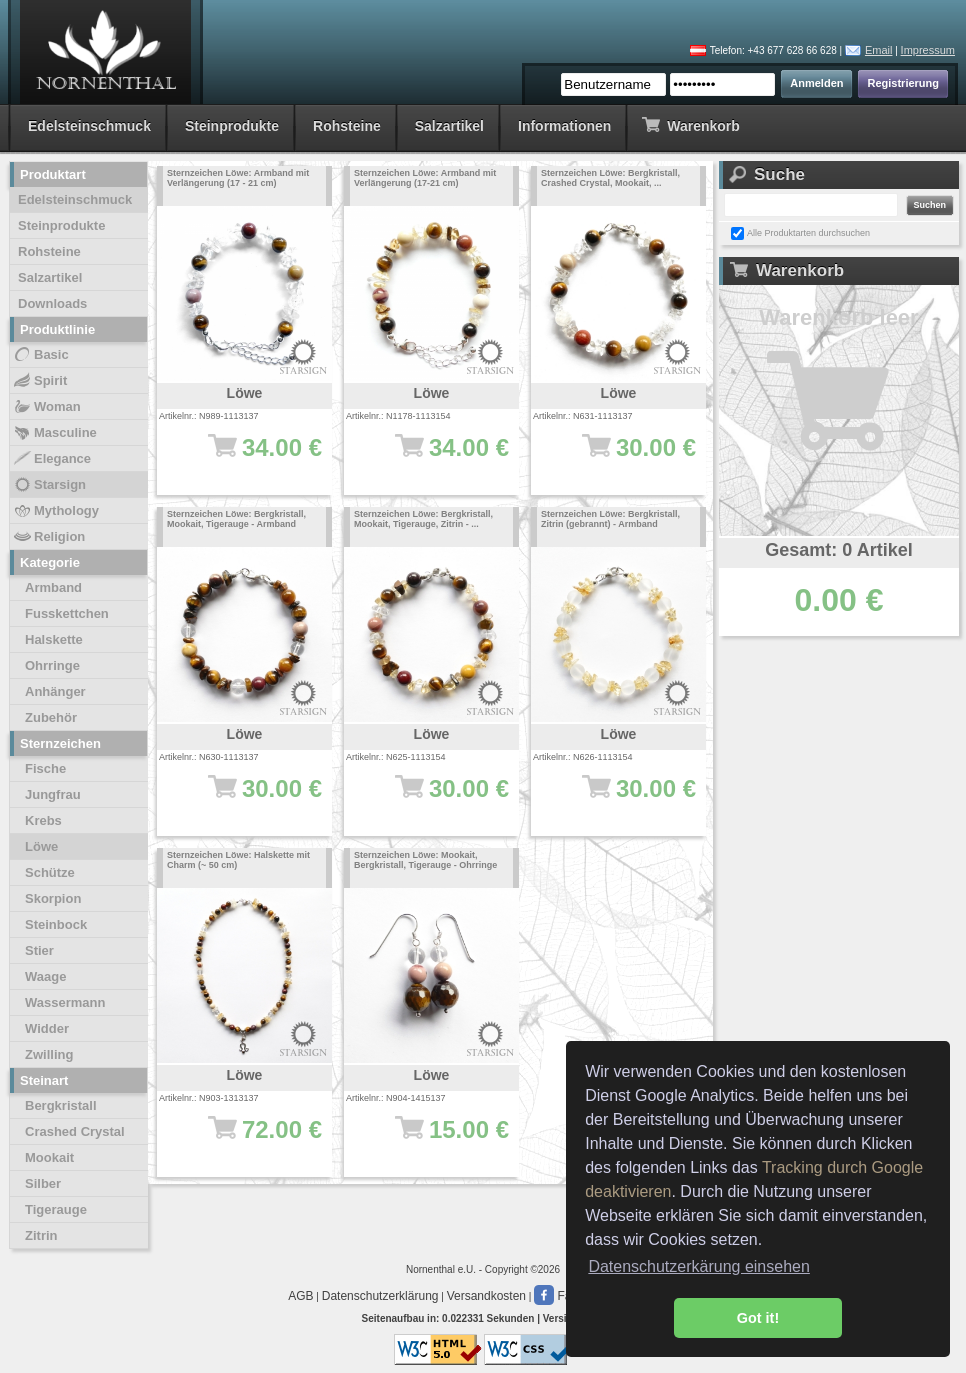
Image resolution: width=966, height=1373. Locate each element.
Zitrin (41, 1235)
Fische (45, 768)
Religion (48, 537)
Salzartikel (449, 126)
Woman (46, 407)
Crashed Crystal (75, 1131)
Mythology (55, 511)
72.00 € (254, 1139)
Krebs (43, 820)
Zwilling (49, 1054)
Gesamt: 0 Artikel (838, 550)
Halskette (54, 639)
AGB (300, 1296)
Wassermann (65, 1002)
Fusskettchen (67, 613)
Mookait (49, 1157)
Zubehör (51, 717)
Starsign (49, 485)
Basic (40, 355)
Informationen (564, 126)
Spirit (39, 381)
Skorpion (53, 898)
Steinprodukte (232, 126)
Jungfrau (53, 794)
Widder (47, 1028)
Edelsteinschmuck (89, 126)
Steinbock (56, 924)
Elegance (51, 459)
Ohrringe (52, 665)
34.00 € (254, 457)
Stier (39, 950)
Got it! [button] (758, 1318)
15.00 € (441, 1139)
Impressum (928, 50)
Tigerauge (56, 1209)
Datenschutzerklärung (380, 1296)
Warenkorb (690, 124)
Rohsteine (347, 126)
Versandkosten (486, 1296)
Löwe (41, 846)
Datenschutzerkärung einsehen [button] (698, 1266)
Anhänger (55, 691)
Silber (43, 1183)
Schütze (50, 872)
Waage (45, 976)
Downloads (52, 303)
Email (879, 50)
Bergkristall (61, 1105)
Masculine (54, 433)
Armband (53, 587)
